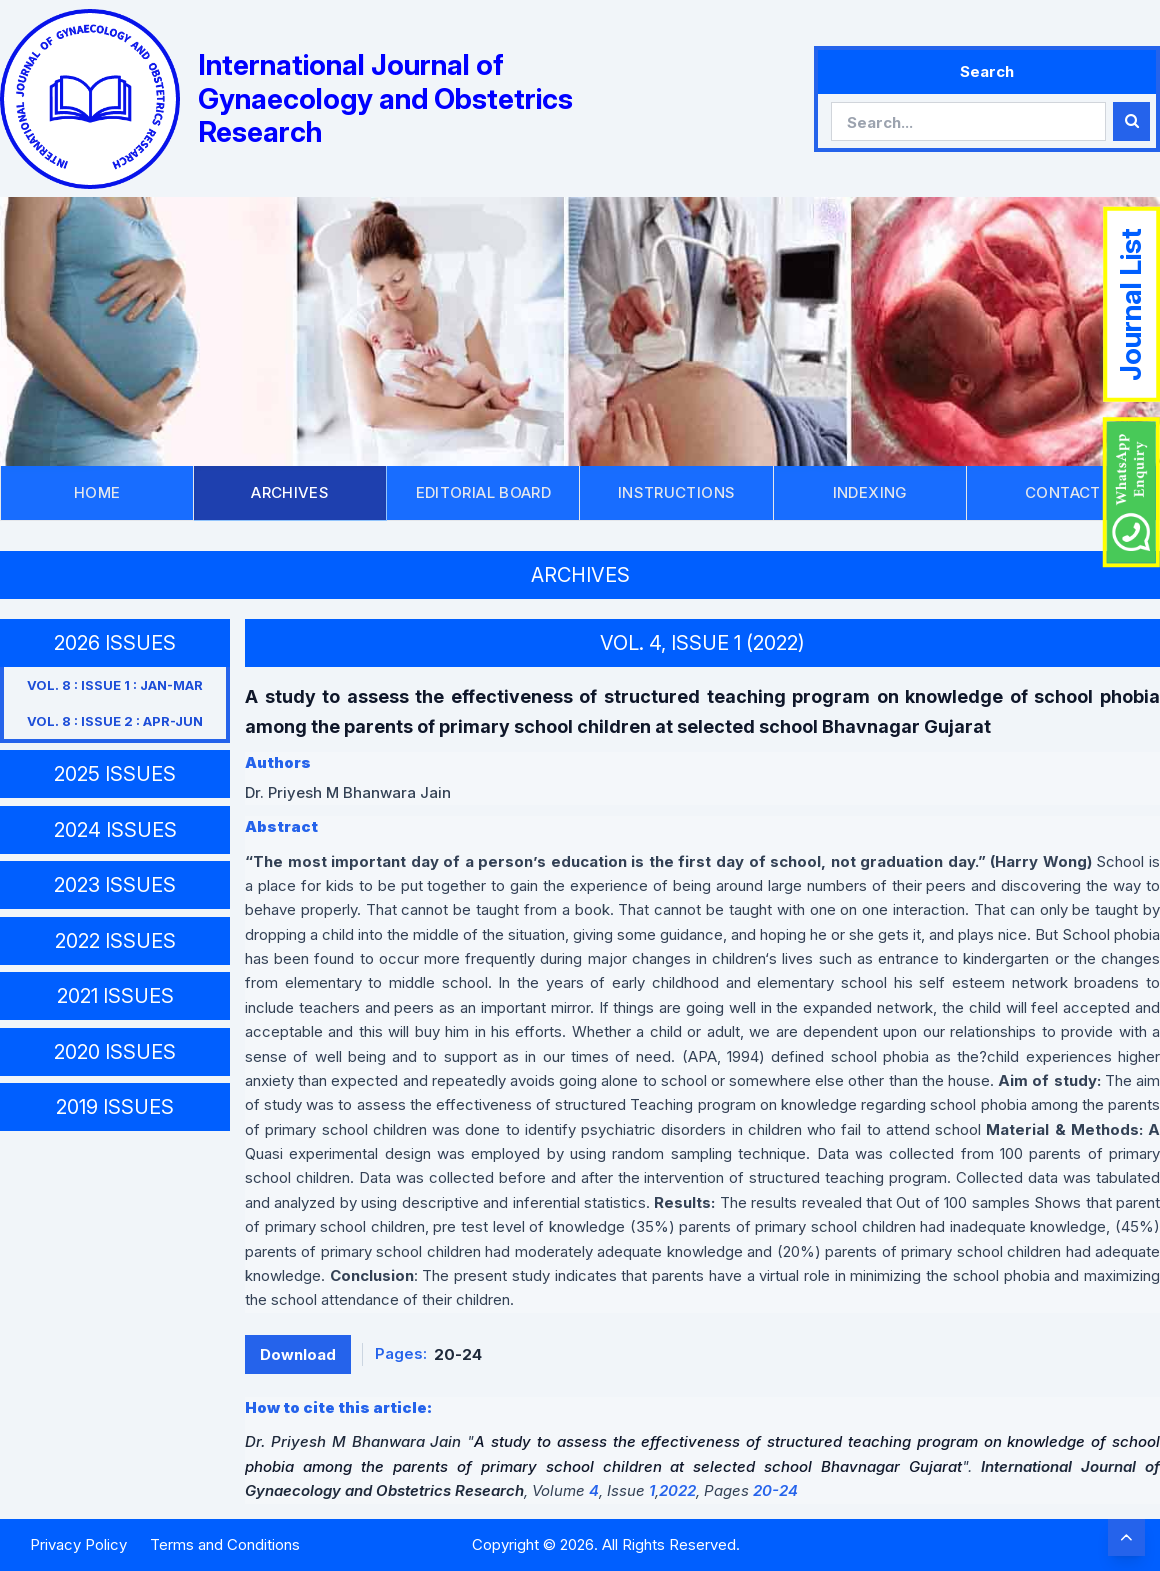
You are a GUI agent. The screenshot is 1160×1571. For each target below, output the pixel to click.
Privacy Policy (78, 1544)
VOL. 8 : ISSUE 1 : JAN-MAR (115, 685)
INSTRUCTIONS (677, 492)
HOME (97, 492)
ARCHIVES (290, 492)
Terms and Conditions (225, 1544)
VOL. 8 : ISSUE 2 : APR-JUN (115, 721)
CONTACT (1063, 492)
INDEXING (870, 492)
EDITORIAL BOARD (484, 492)
